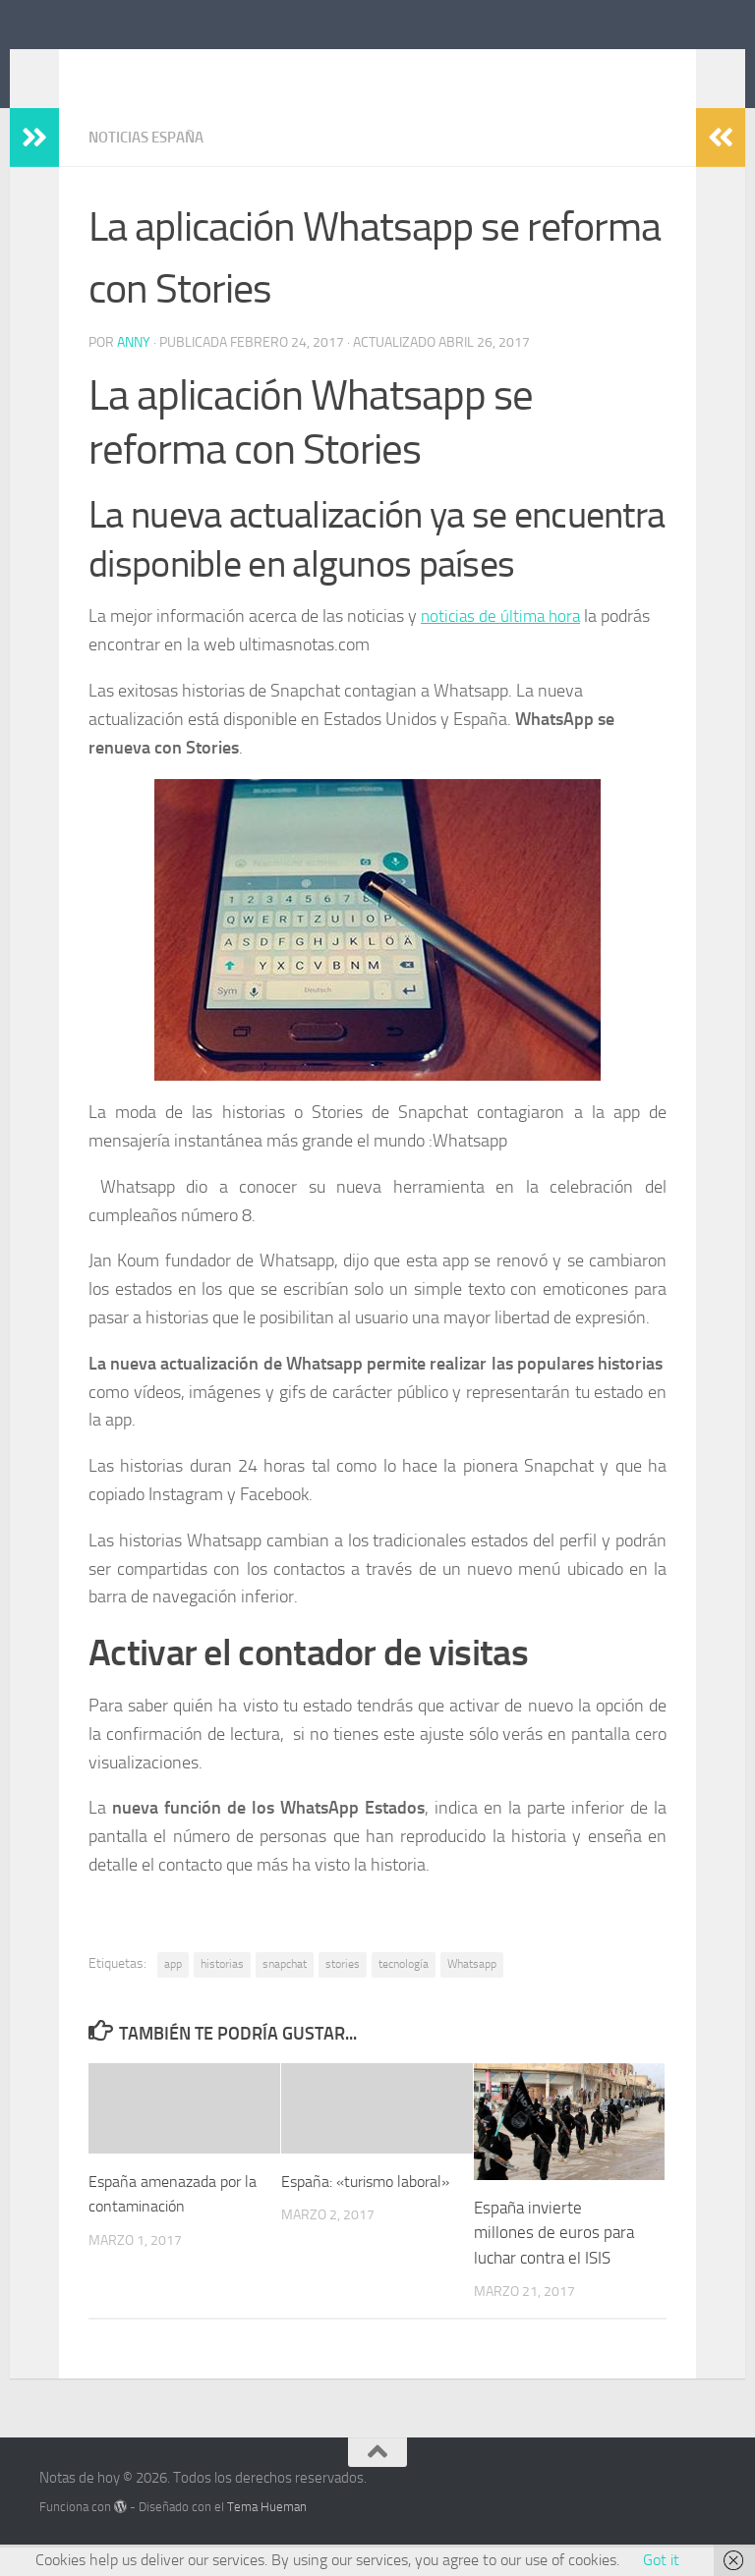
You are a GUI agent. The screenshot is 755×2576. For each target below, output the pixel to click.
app (173, 1992)
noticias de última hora (504, 644)
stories (342, 1992)
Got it (661, 2559)
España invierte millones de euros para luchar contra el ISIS (554, 2261)
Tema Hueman (267, 2535)
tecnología (403, 1992)
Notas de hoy (151, 67)
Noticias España (151, 166)
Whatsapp (471, 1992)
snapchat (284, 1992)
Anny (133, 371)
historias (222, 1992)
